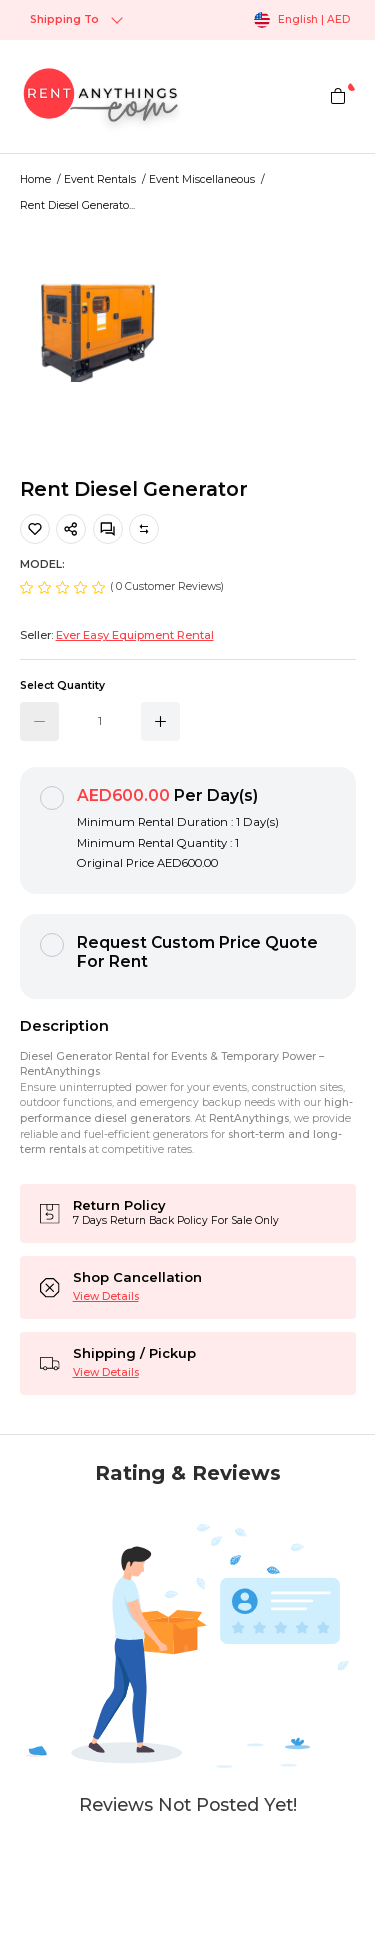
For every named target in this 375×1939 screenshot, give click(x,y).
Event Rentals (100, 179)
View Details (106, 1296)
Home (35, 179)
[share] (71, 529)
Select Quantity (62, 685)
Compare (144, 529)
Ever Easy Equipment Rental (135, 635)
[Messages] (108, 529)
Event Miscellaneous (202, 179)
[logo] (100, 96)
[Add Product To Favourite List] (35, 529)
